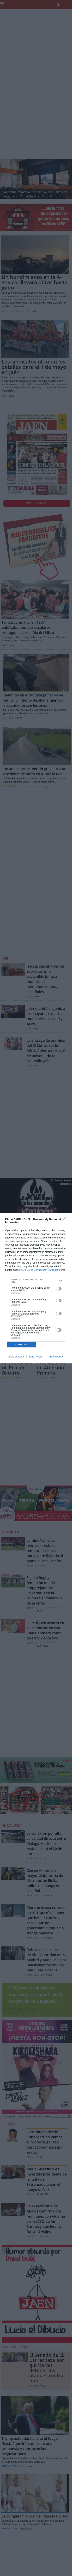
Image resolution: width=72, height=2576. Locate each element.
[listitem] (36, 1280)
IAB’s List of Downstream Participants (40, 1269)
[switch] (59, 1288)
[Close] (65, 1219)
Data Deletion (16, 1356)
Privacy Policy (55, 1356)
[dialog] (36, 1288)
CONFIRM (21, 1344)
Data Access (36, 1356)
